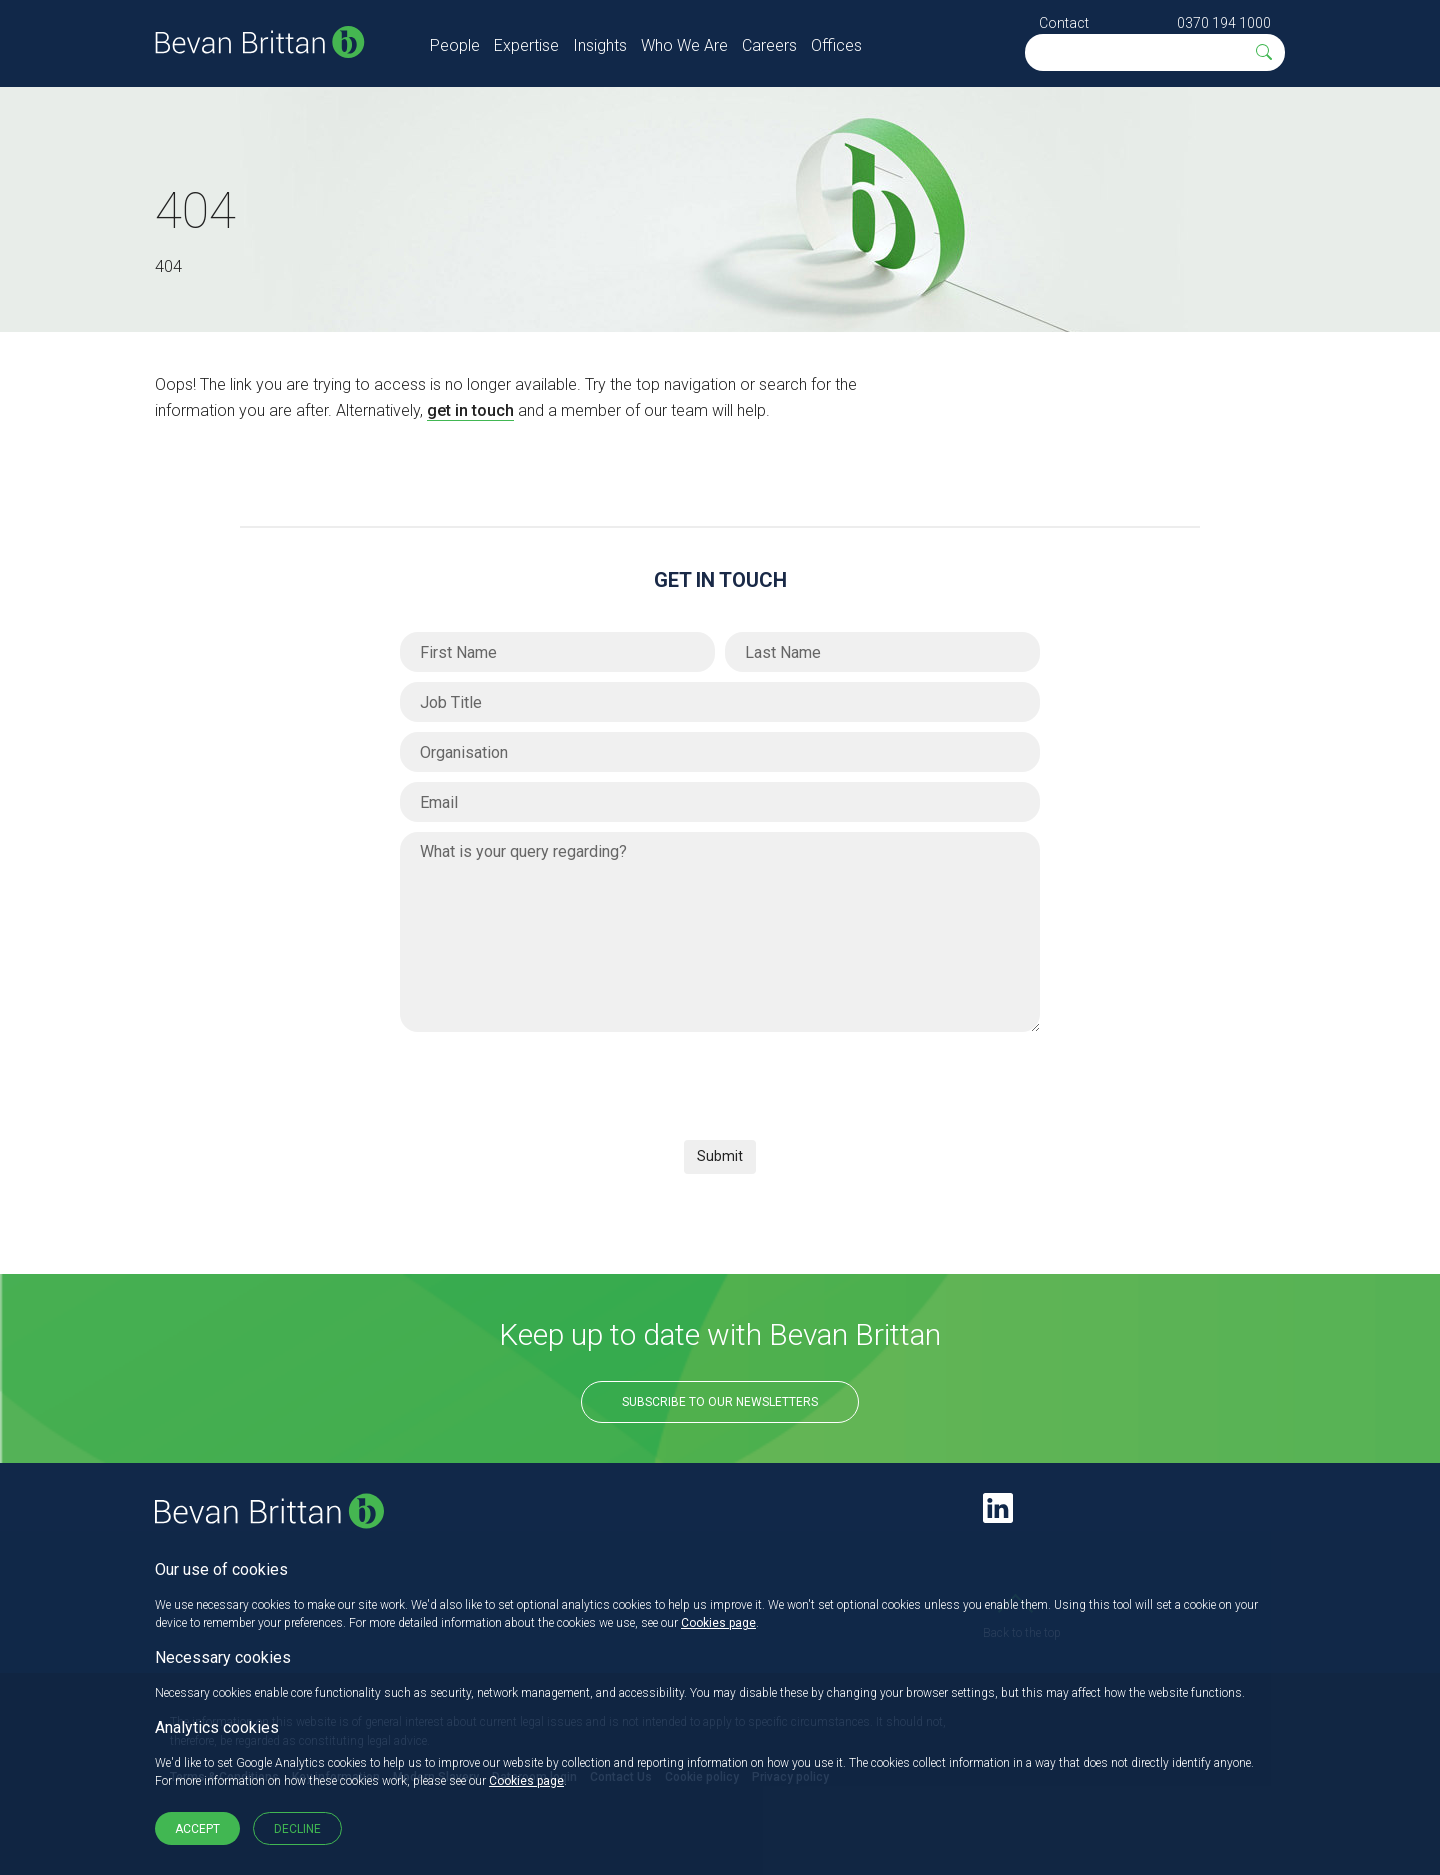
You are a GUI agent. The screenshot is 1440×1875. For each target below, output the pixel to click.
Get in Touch (720, 580)
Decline (297, 1829)
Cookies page (718, 1623)
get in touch (470, 410)
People (455, 45)
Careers (769, 45)
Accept (197, 1829)
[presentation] (552, 1081)
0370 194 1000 (1224, 23)
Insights (600, 45)
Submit (720, 1156)
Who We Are (684, 45)
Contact (1064, 23)
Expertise (526, 45)
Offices (836, 45)
